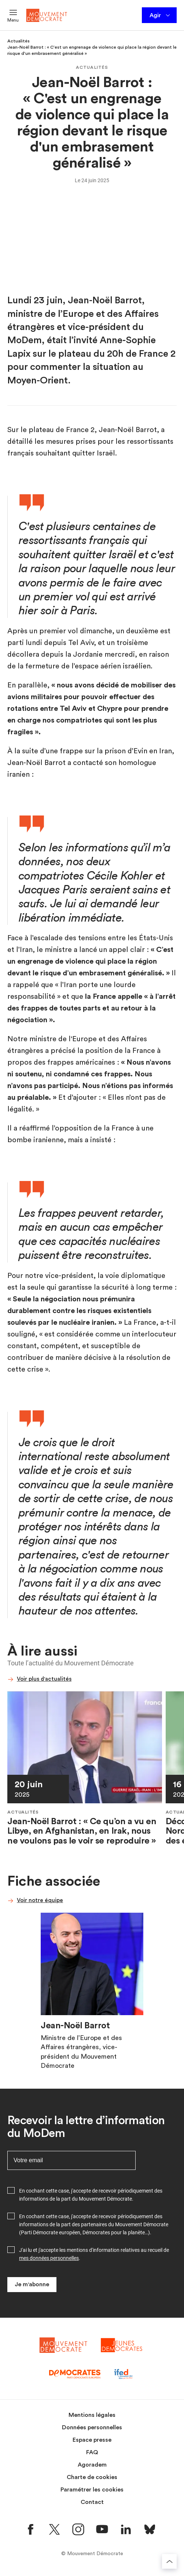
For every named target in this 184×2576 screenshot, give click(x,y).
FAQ (92, 2452)
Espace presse (92, 2440)
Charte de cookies (92, 2477)
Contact (92, 2502)
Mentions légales (92, 2415)
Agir (160, 15)
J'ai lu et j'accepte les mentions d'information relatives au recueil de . (94, 2254)
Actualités (18, 41)
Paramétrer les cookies (92, 2490)
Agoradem (92, 2465)
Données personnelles (92, 2427)
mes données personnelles (49, 2258)
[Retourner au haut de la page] (169, 2561)
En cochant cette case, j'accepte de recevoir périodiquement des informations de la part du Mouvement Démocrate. (90, 2195)
